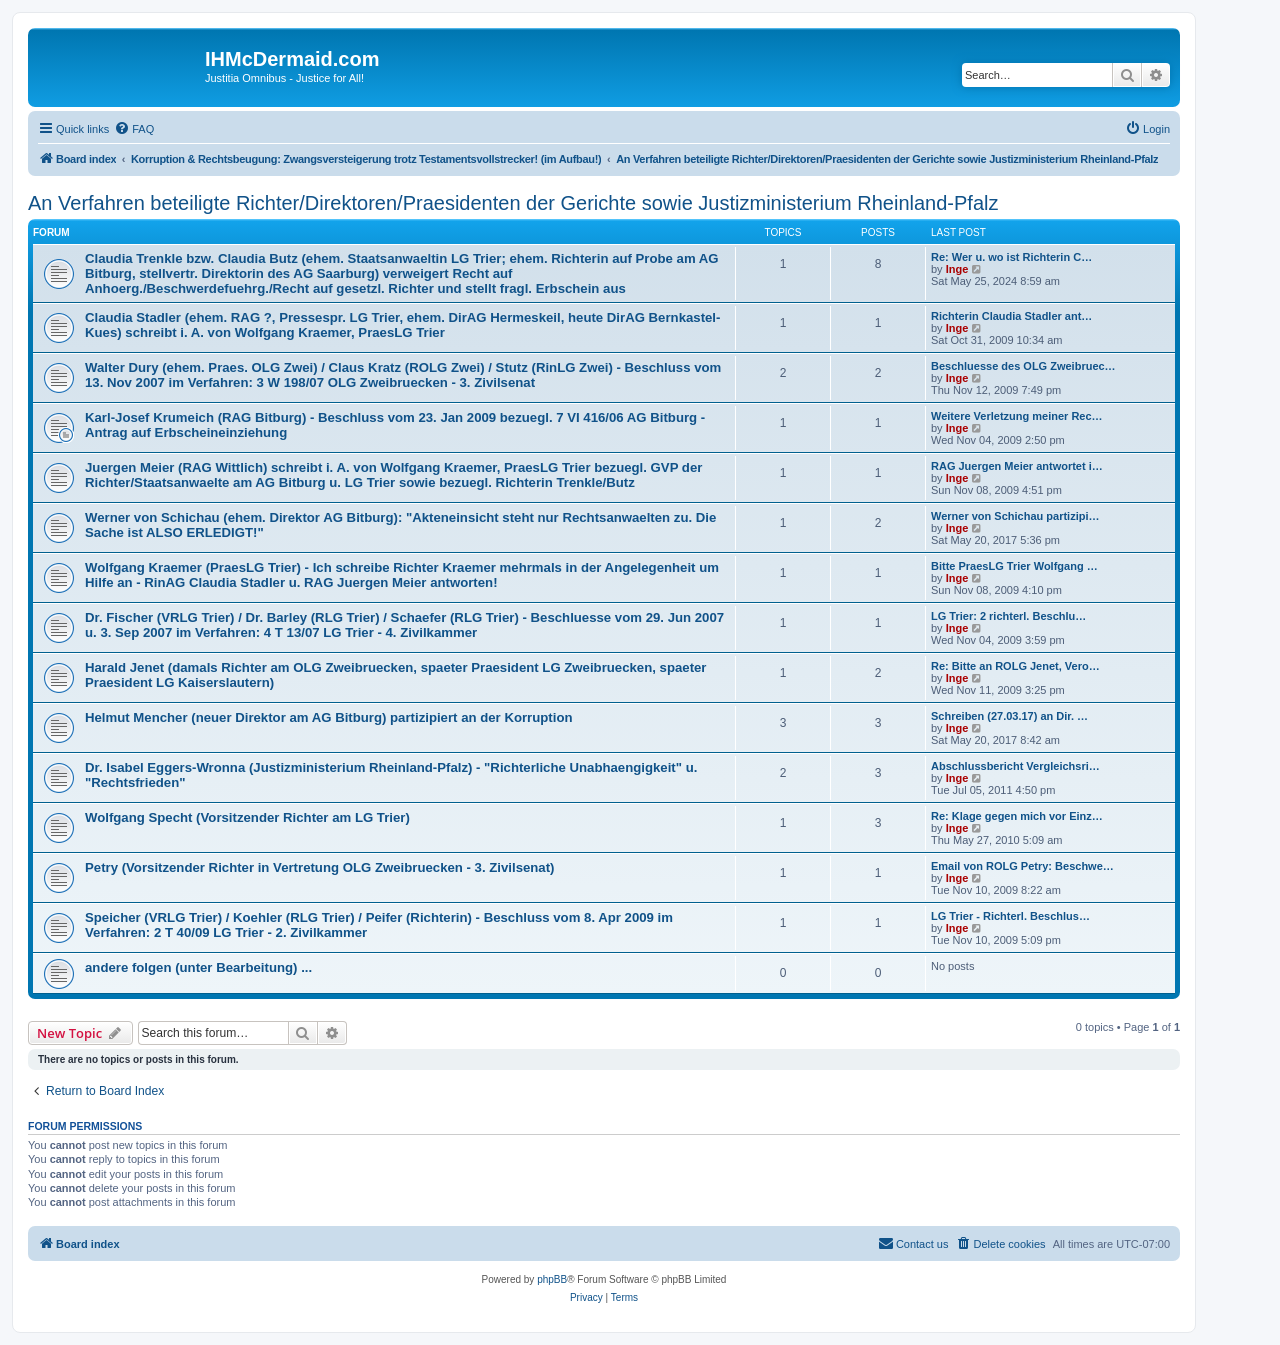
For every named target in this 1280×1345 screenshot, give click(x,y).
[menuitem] (134, 129)
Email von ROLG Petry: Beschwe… (1022, 866)
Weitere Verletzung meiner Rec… (1017, 416)
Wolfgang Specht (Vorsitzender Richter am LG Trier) (247, 817)
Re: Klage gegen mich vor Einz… (1017, 816)
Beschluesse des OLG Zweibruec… (1023, 366)
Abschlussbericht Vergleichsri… (1015, 766)
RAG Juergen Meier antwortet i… (1017, 466)
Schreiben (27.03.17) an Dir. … (1009, 716)
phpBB (552, 1279)
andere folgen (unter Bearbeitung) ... (198, 967)
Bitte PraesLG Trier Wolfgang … (1014, 566)
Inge (957, 269)
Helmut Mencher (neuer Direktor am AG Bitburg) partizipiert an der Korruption (329, 717)
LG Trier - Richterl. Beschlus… (1010, 916)
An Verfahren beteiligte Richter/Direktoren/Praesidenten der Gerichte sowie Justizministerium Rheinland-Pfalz (513, 203)
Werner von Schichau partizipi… (1015, 516)
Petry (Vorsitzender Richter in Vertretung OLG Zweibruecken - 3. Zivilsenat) (320, 867)
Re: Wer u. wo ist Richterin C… (1011, 257)
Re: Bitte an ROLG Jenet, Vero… (1015, 666)
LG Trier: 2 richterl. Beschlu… (1008, 616)
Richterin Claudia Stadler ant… (1011, 316)
